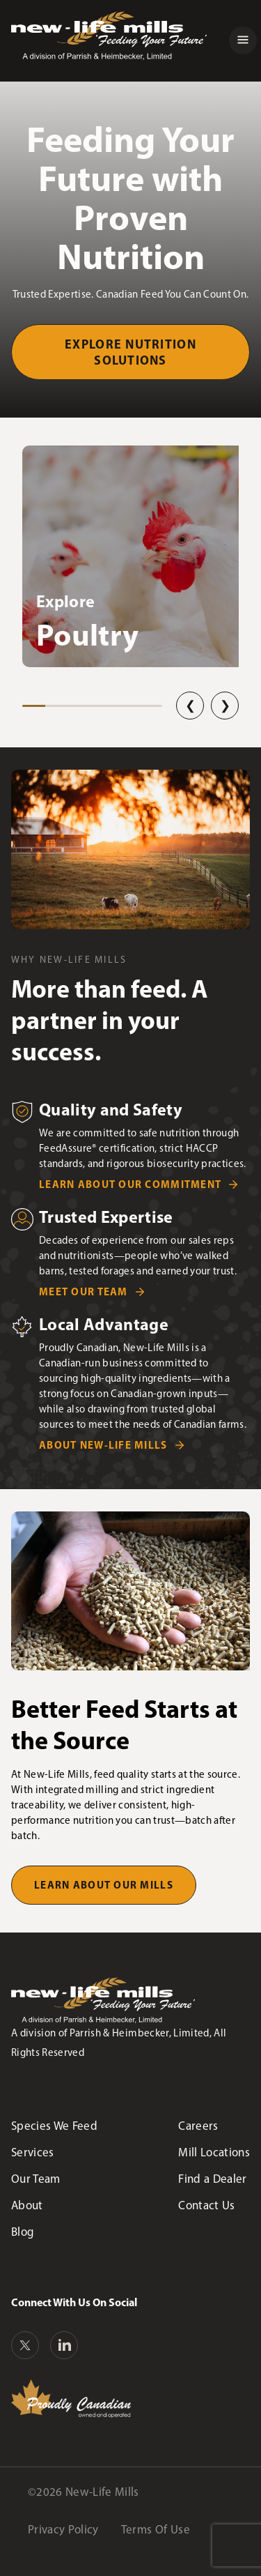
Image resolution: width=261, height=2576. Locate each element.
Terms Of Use (155, 2529)
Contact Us (206, 2205)
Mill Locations (214, 2152)
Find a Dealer (212, 2179)
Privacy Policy (63, 2529)
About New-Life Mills (103, 1444)
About (27, 2205)
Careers (198, 2126)
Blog (22, 2232)
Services (32, 2152)
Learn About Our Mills (103, 1884)
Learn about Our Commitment (130, 1184)
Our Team (36, 2179)
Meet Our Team (83, 1291)
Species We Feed (54, 2126)
